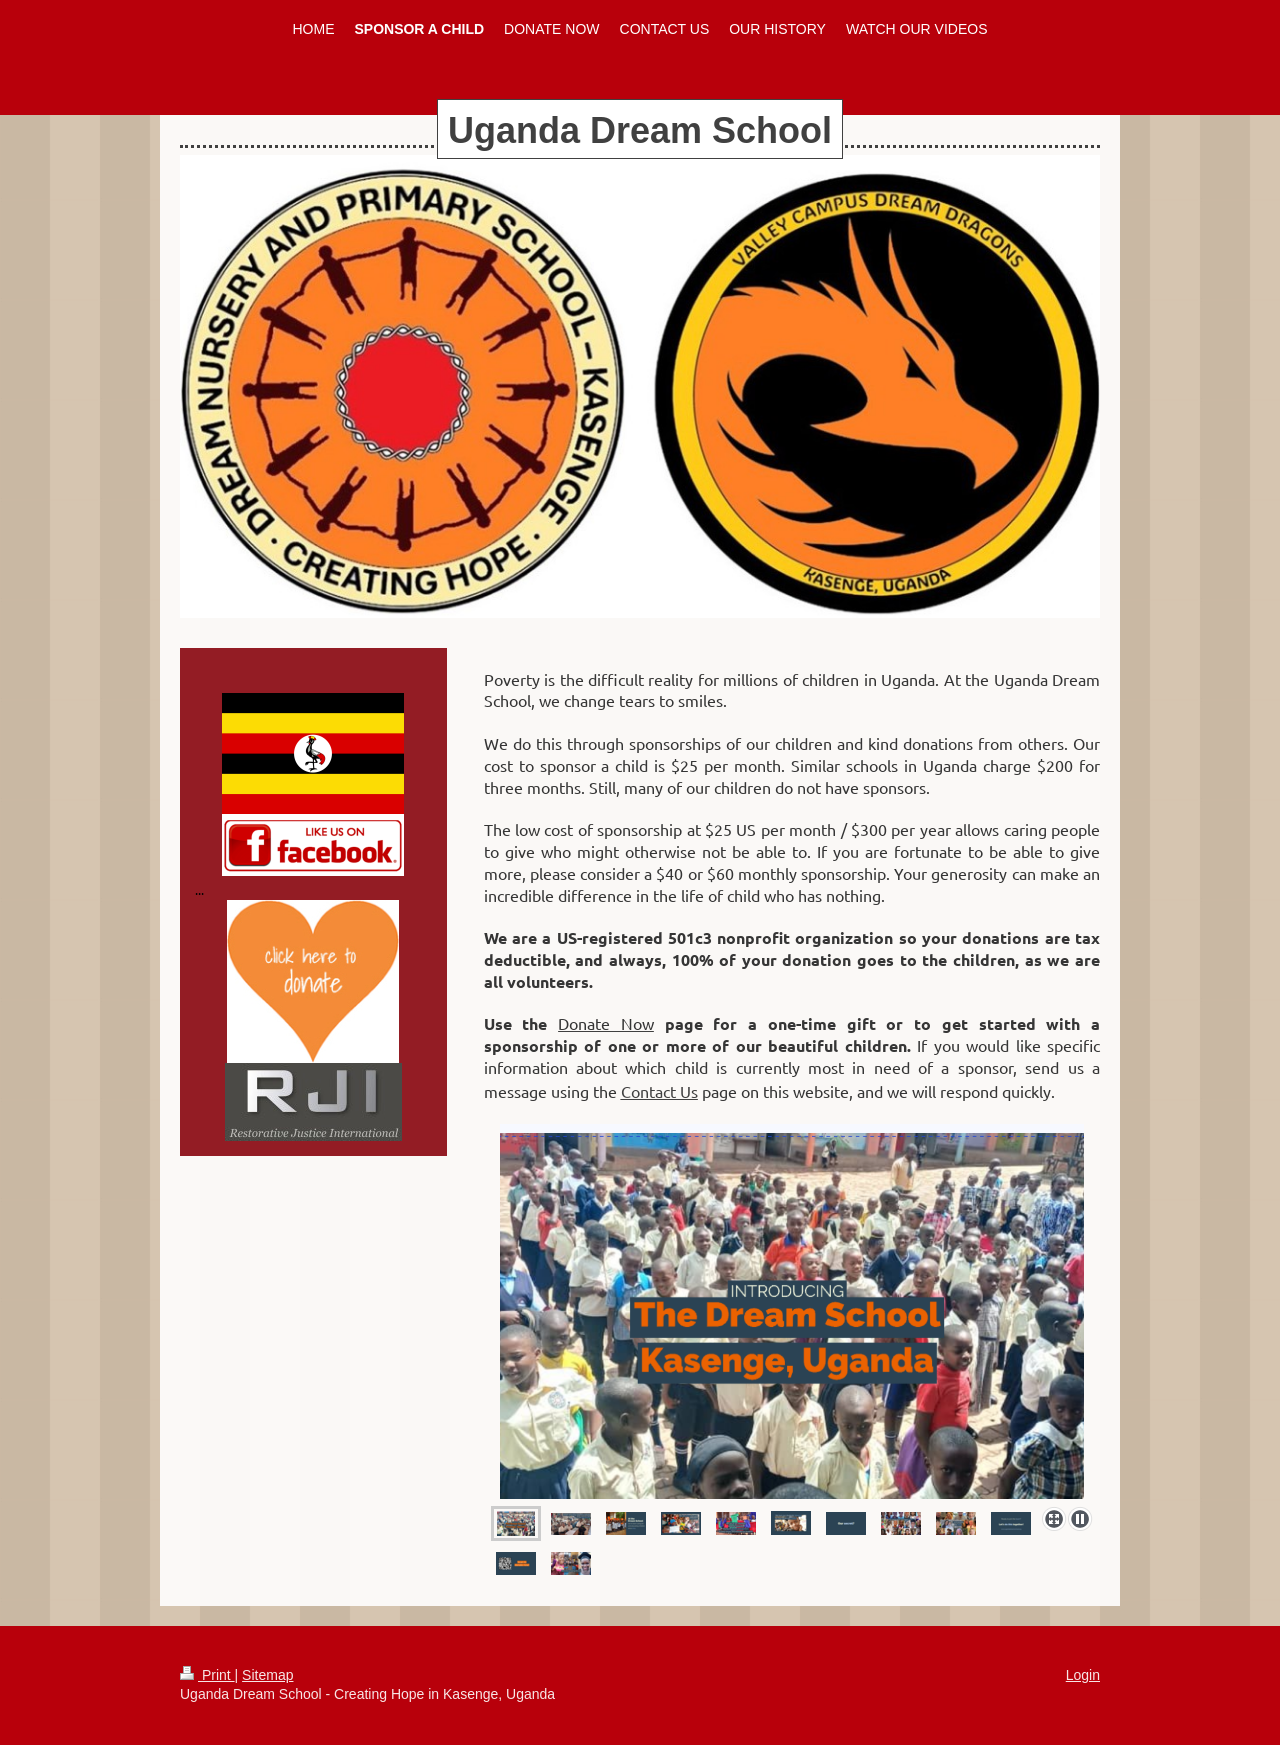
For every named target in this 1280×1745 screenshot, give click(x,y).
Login (1083, 1675)
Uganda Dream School (640, 130)
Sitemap (267, 1675)
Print (207, 1675)
